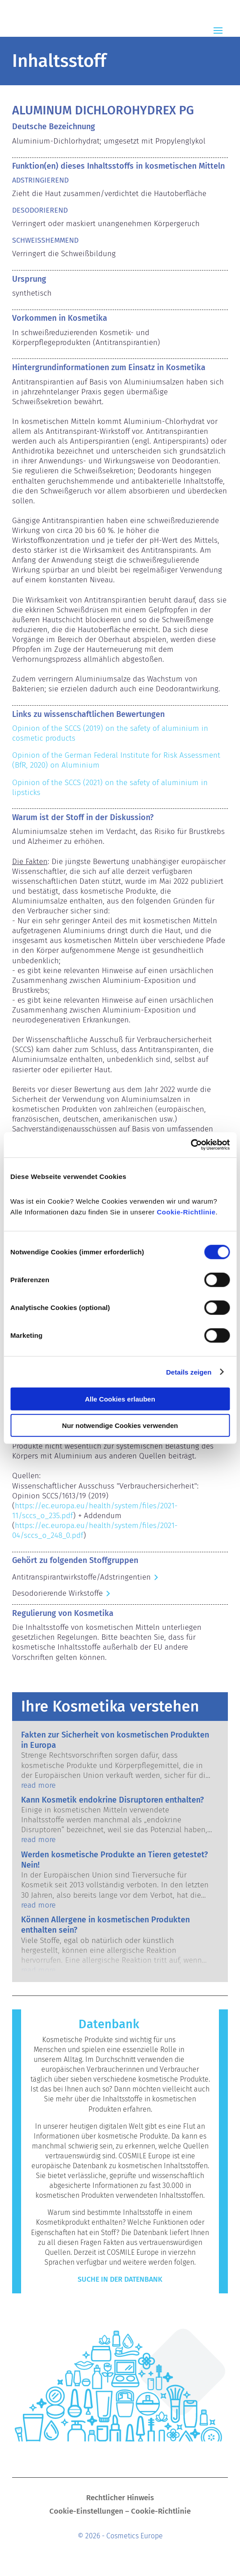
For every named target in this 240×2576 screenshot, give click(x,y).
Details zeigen (188, 1371)
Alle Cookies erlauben (120, 1399)
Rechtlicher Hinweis (120, 2498)
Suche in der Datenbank (120, 2279)
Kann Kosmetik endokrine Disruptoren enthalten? (112, 1800)
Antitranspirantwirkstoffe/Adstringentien (81, 1577)
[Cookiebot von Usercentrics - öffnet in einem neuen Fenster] (190, 1145)
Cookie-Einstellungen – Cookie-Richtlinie (120, 2512)
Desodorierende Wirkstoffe (57, 1593)
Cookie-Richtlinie (186, 1212)
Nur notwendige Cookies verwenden (120, 1425)
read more (38, 1785)
